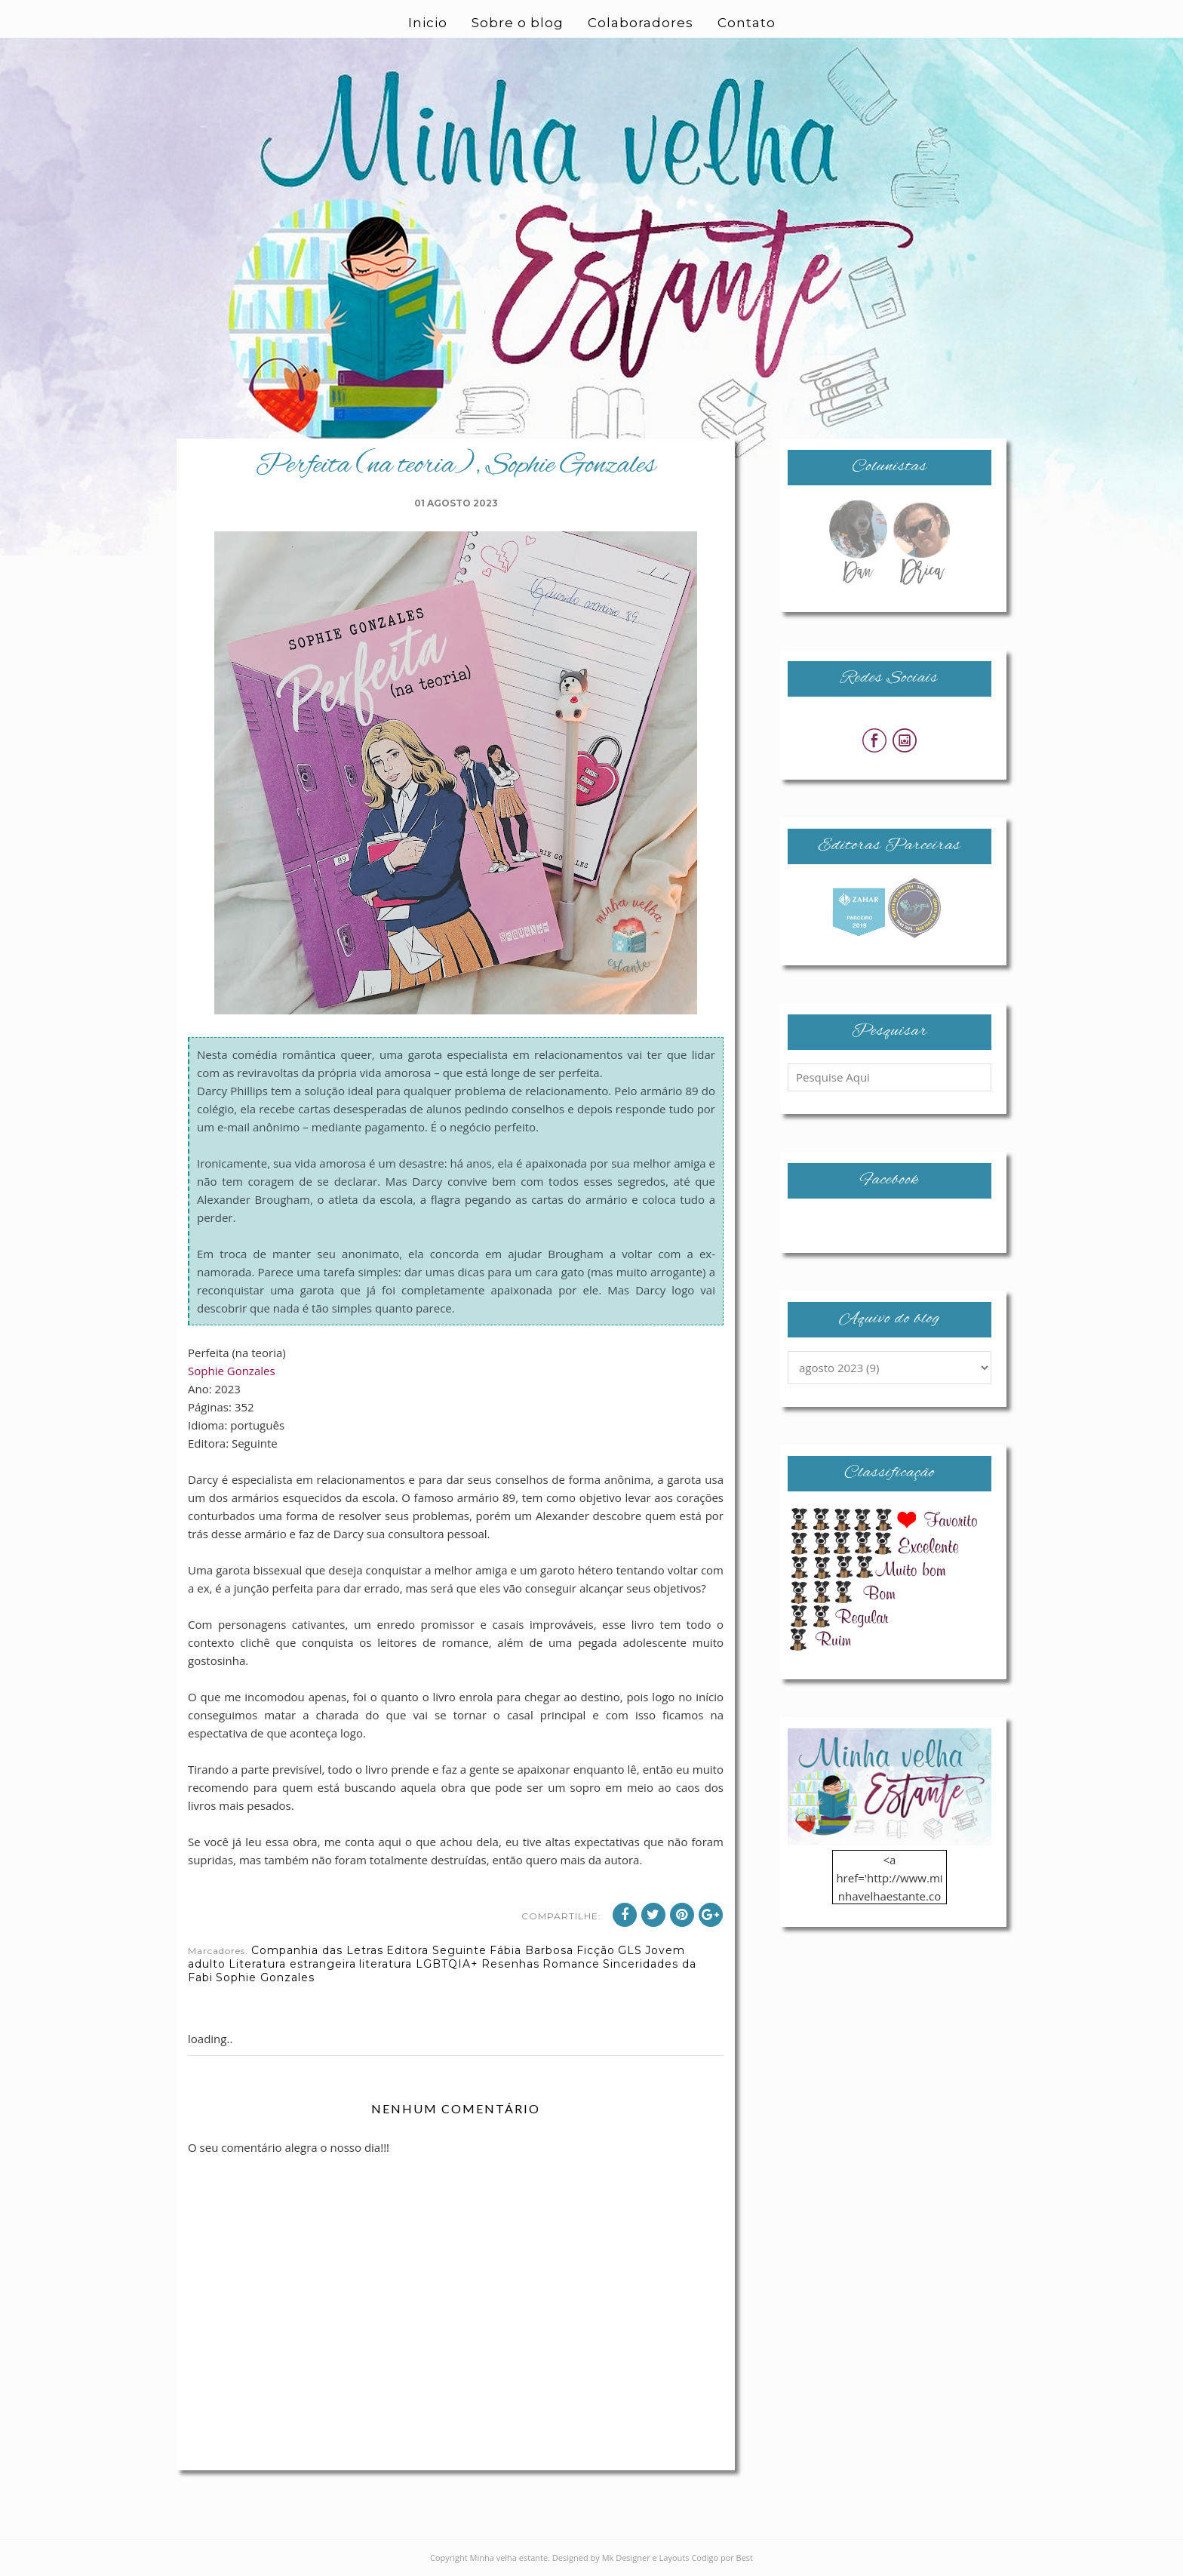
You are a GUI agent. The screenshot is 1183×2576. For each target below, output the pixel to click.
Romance (571, 1964)
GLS (630, 1950)
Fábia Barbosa (531, 1950)
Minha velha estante (509, 2557)
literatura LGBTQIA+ (418, 1964)
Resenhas (510, 1964)
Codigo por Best (722, 2557)
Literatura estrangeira (292, 1964)
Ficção (595, 1950)
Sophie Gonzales (231, 1370)
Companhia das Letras (317, 1950)
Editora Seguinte (436, 1950)
